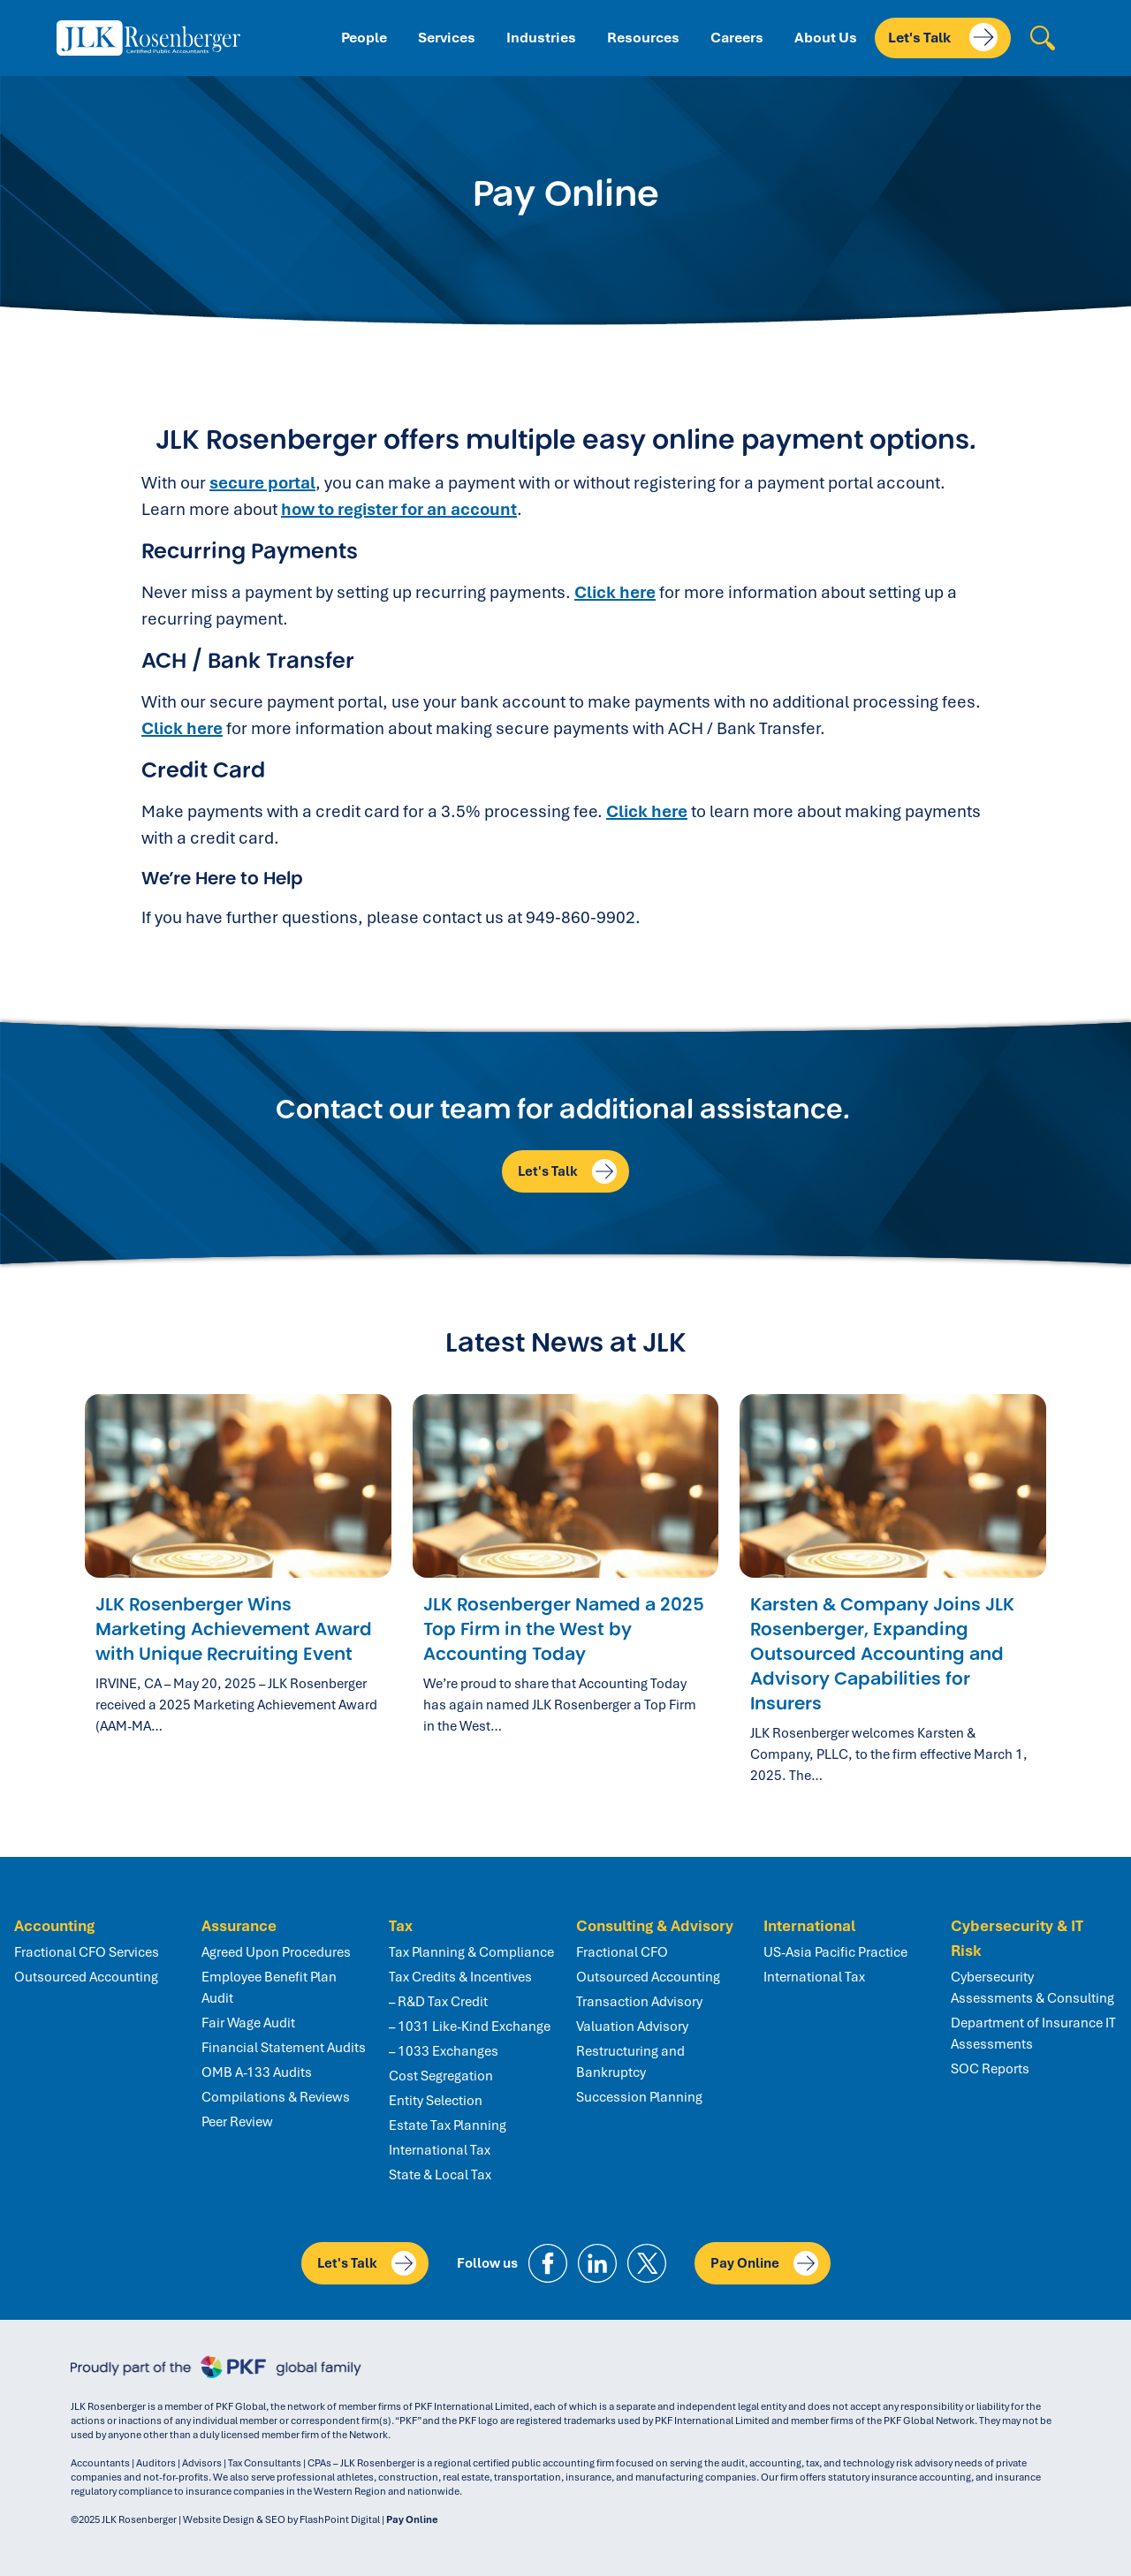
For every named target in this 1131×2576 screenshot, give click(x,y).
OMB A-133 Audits (256, 2072)
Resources (643, 37)
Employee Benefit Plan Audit (269, 1987)
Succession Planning (639, 2097)
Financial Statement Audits (283, 2048)
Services (446, 37)
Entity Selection (435, 2101)
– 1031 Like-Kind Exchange (469, 2026)
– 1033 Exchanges (443, 2051)
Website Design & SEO (234, 2519)
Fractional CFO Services (86, 1952)
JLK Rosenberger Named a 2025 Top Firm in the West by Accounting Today (563, 1629)
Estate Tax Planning (447, 2125)
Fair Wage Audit (248, 2023)
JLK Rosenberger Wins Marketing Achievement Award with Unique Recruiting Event (233, 1629)
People (364, 37)
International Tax (439, 2150)
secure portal (262, 483)
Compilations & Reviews (275, 2097)
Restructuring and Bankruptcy (630, 2061)
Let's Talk (943, 37)
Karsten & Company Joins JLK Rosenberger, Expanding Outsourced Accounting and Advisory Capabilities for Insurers (882, 1654)
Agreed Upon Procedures (276, 1952)
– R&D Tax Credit (438, 2002)
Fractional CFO (622, 1952)
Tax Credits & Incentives (460, 1977)
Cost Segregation (441, 2076)
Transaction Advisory (639, 2002)
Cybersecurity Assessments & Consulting (1032, 1987)
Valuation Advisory (632, 2026)
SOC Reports (990, 2069)
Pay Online (764, 2263)
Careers (736, 37)
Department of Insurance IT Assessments (1033, 2033)
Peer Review (237, 2122)
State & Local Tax (440, 2175)
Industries (541, 37)
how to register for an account (399, 509)
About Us (825, 37)
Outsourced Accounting (86, 1977)
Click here (615, 592)
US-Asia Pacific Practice (835, 1952)
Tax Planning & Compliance (471, 1952)
